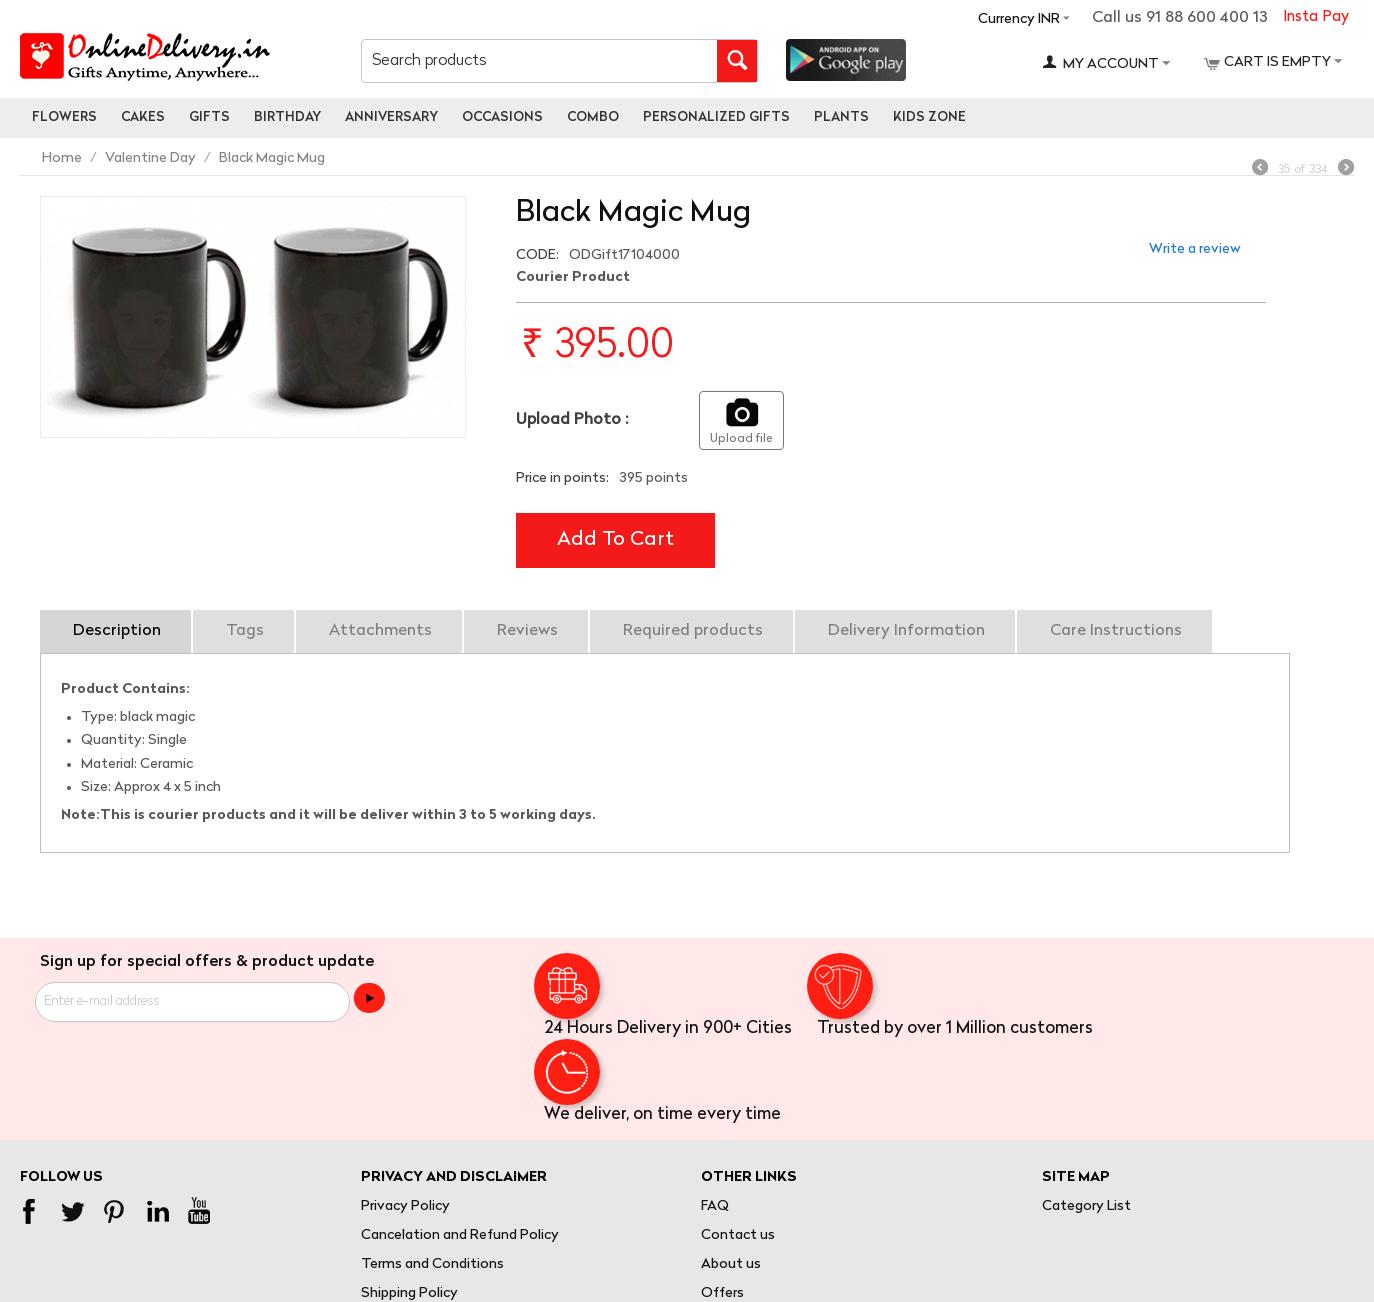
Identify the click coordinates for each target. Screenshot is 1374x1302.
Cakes (143, 117)
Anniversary (391, 117)
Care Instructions (1116, 631)
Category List (1086, 1206)
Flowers (64, 117)
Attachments (380, 631)
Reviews (527, 631)
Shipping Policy (409, 1293)
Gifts (209, 117)
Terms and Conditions (432, 1264)
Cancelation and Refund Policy (460, 1235)
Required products (693, 631)
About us (731, 1264)
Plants (841, 117)
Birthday (287, 117)
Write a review (1195, 249)
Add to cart (615, 540)
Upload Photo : (572, 420)
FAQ (715, 1206)
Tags (245, 631)
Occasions (502, 117)
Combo (593, 117)
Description (117, 631)
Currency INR (1019, 19)
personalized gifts (716, 117)
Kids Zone (929, 117)
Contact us (738, 1235)
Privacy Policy (405, 1206)
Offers (722, 1293)
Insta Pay (1316, 17)
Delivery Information (906, 631)
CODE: (537, 255)
